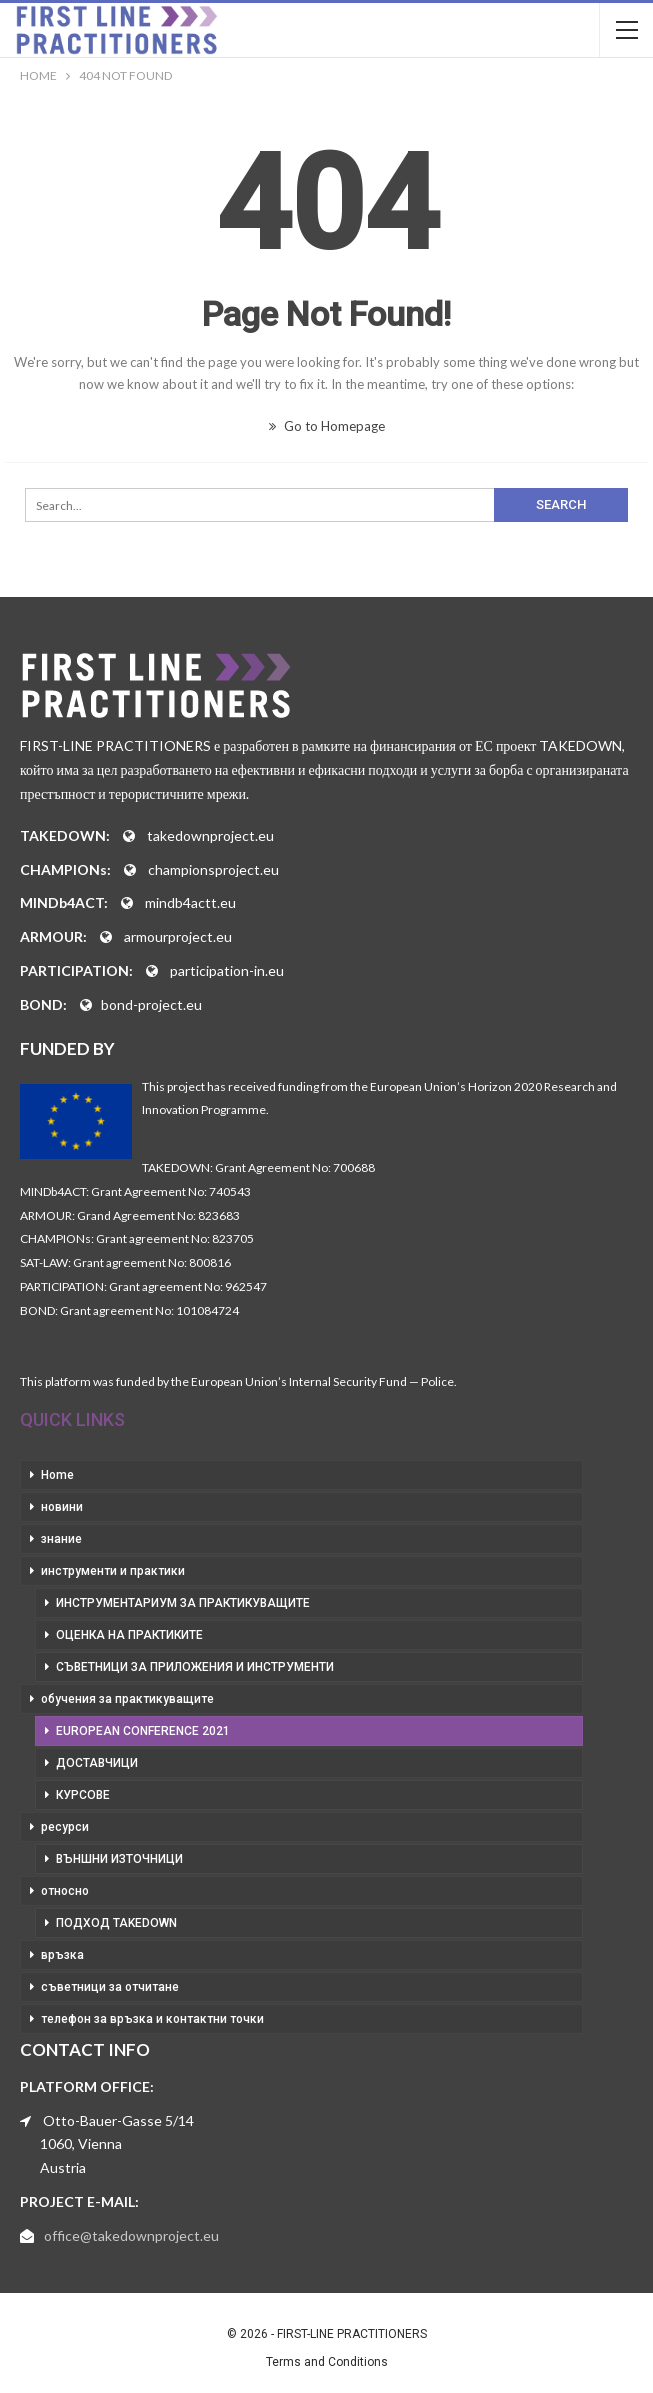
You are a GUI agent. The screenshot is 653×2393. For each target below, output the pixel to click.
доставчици (97, 1763)
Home (57, 1475)
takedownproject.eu (210, 835)
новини (62, 1507)
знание (61, 1539)
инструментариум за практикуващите (183, 1603)
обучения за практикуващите (127, 1699)
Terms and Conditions (327, 2362)
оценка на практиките (129, 1635)
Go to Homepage (327, 426)
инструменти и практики (113, 1571)
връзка (62, 1955)
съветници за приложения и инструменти (195, 1667)
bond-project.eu (151, 1004)
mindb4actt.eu (190, 902)
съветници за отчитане (110, 1987)
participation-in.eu (227, 970)
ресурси (65, 1827)
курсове (83, 1795)
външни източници (119, 1859)
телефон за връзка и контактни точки (152, 2019)
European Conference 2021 (143, 1731)
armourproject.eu (178, 936)
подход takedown (116, 1923)
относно (65, 1891)
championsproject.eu (213, 869)
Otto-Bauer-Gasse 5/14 (118, 2120)
